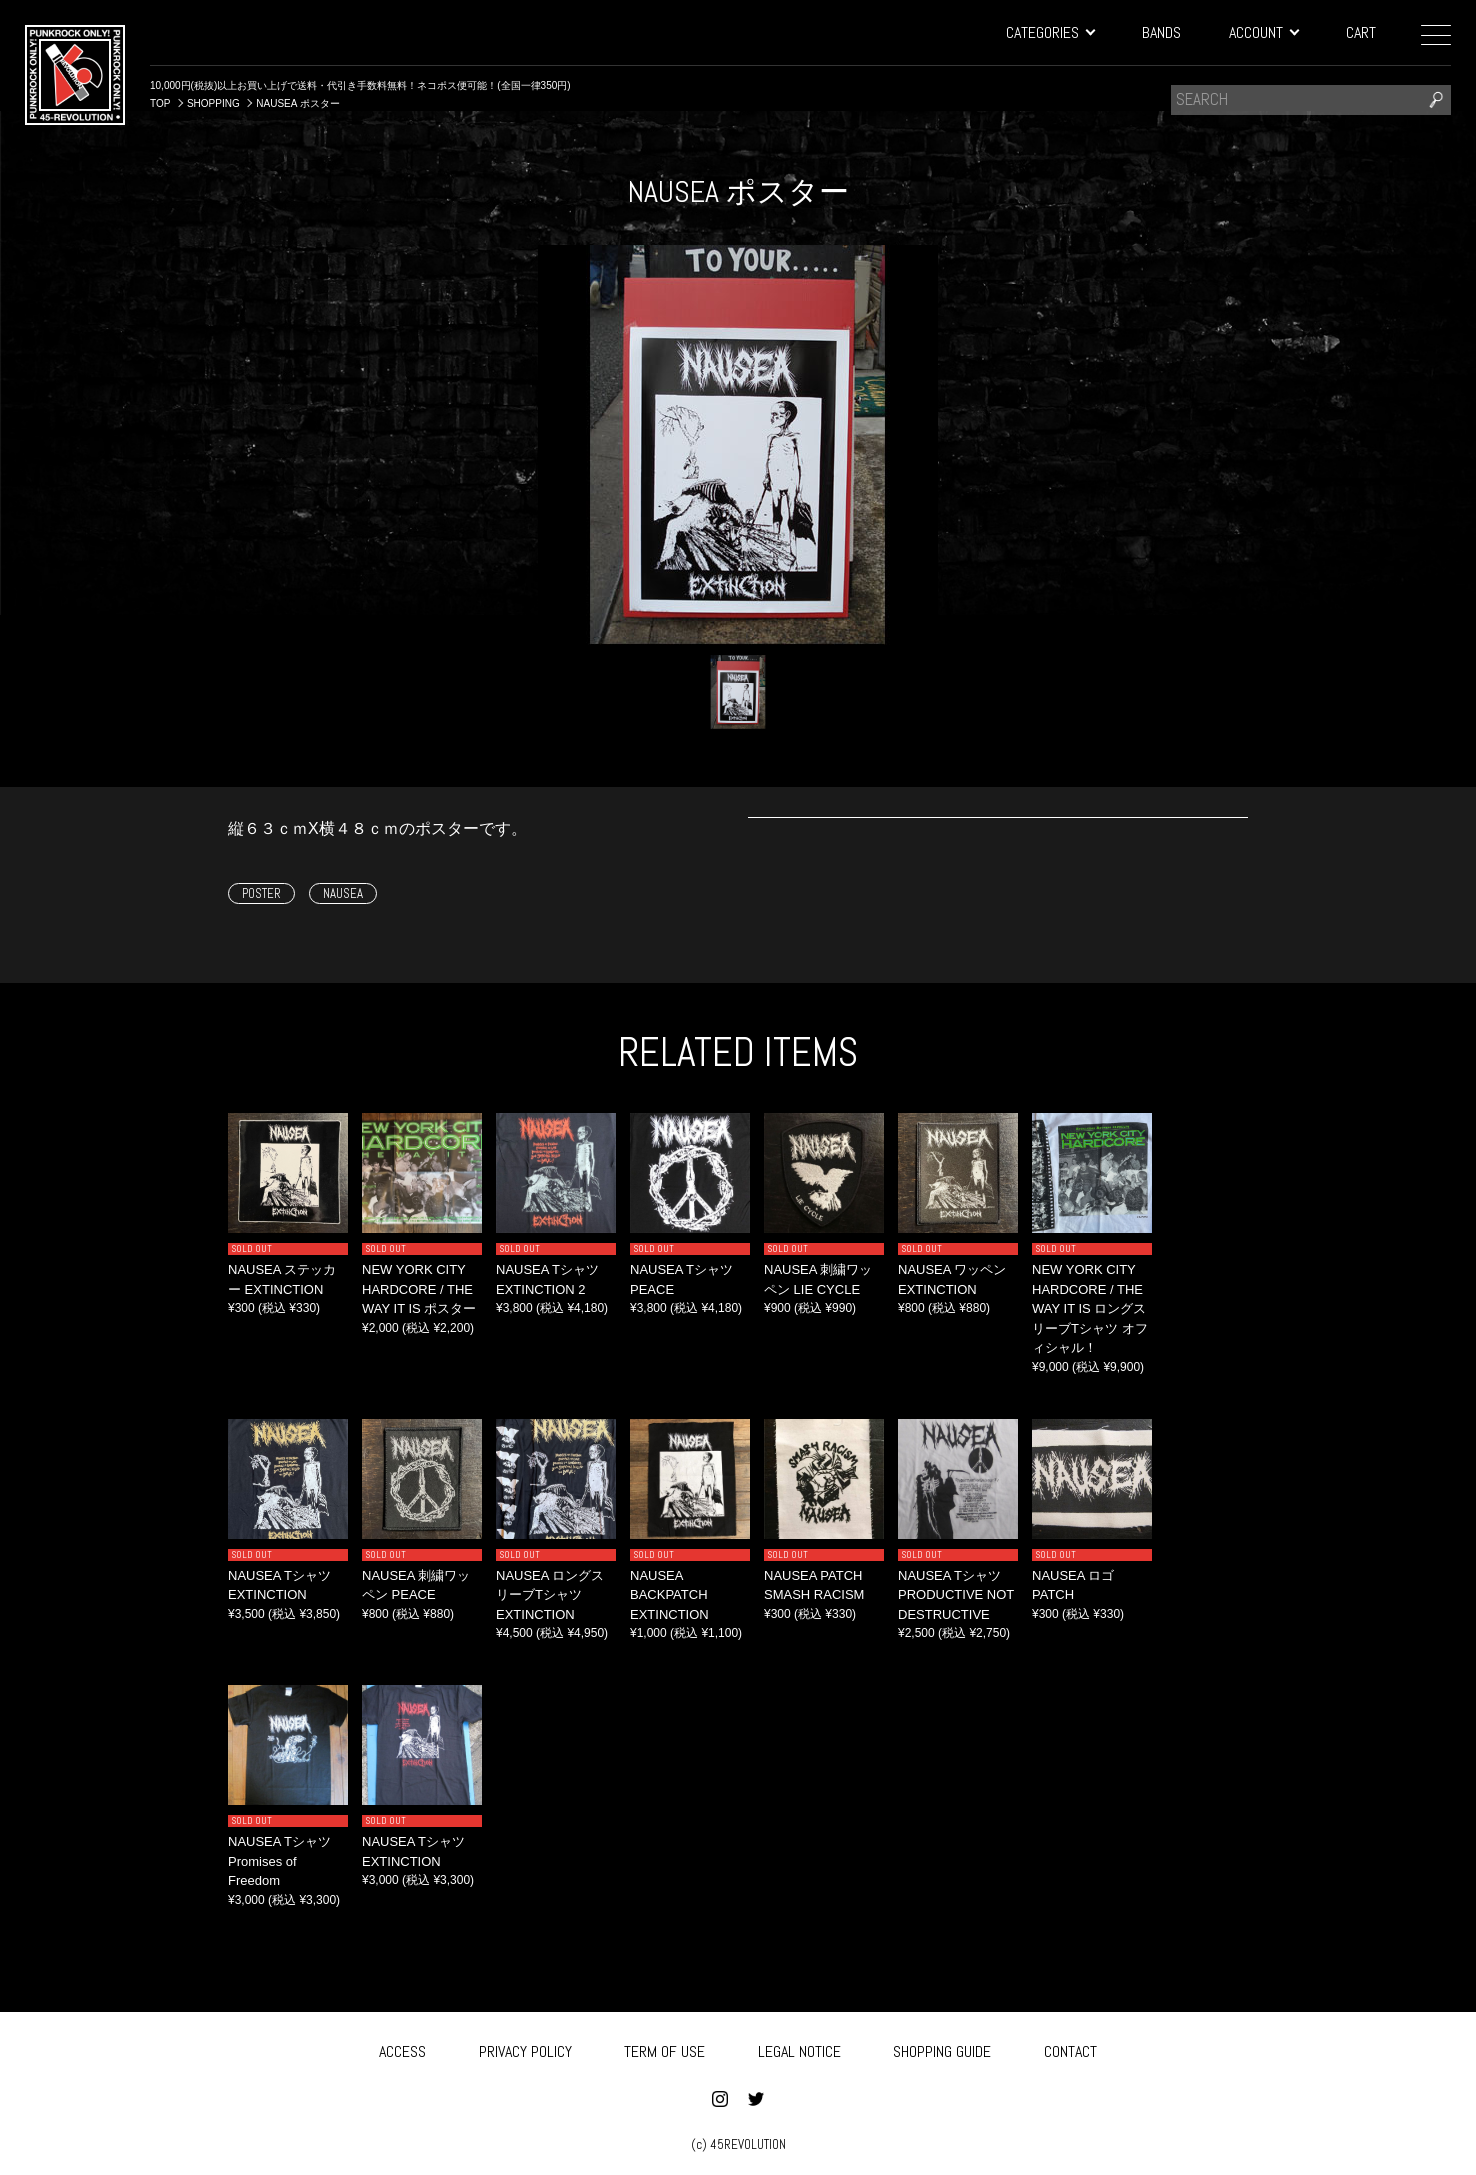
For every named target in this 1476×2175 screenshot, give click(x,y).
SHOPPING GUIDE (942, 2048)
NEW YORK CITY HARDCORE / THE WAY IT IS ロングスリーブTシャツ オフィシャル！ (1090, 1308)
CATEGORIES (1050, 32)
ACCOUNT (1263, 32)
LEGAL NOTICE (799, 2048)
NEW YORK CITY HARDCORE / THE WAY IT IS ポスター (419, 1289)
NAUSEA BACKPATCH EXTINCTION (669, 1595)
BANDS (1161, 32)
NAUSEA (343, 893)
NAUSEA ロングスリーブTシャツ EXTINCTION (550, 1595)
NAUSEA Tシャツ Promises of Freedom (279, 1861)
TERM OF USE (664, 2048)
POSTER (261, 893)
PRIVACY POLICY (525, 2048)
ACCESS (402, 2048)
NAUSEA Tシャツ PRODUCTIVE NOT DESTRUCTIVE (956, 1595)
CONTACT (1070, 2048)
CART (1361, 32)
